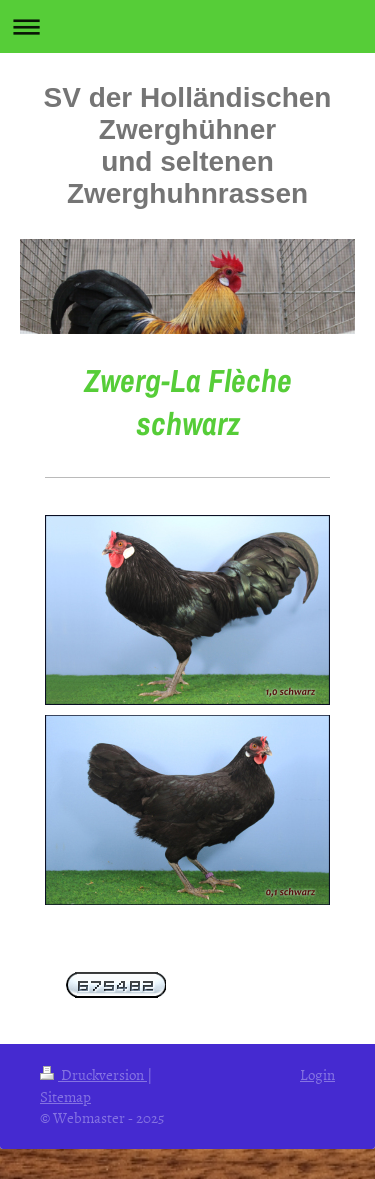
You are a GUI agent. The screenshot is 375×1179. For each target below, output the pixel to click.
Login (317, 1074)
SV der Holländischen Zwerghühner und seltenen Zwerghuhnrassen (188, 145)
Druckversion (93, 1074)
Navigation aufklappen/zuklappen (187, 26)
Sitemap (65, 1096)
